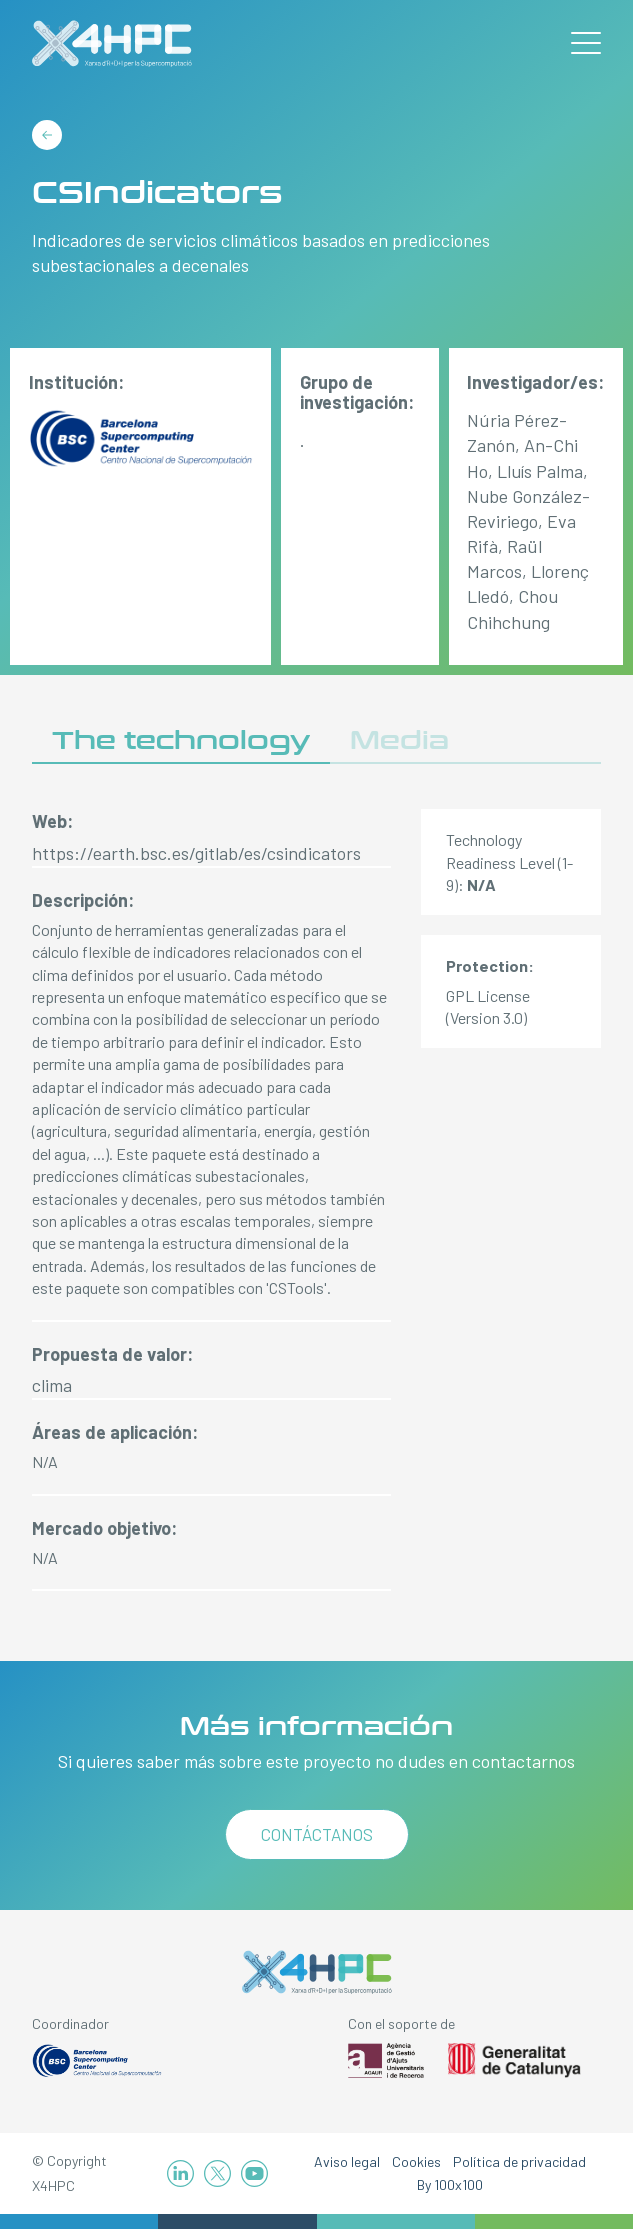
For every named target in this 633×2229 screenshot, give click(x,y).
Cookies (416, 2161)
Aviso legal (347, 2161)
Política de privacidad (519, 2161)
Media (399, 740)
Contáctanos (317, 1834)
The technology (181, 740)
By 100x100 (450, 2184)
